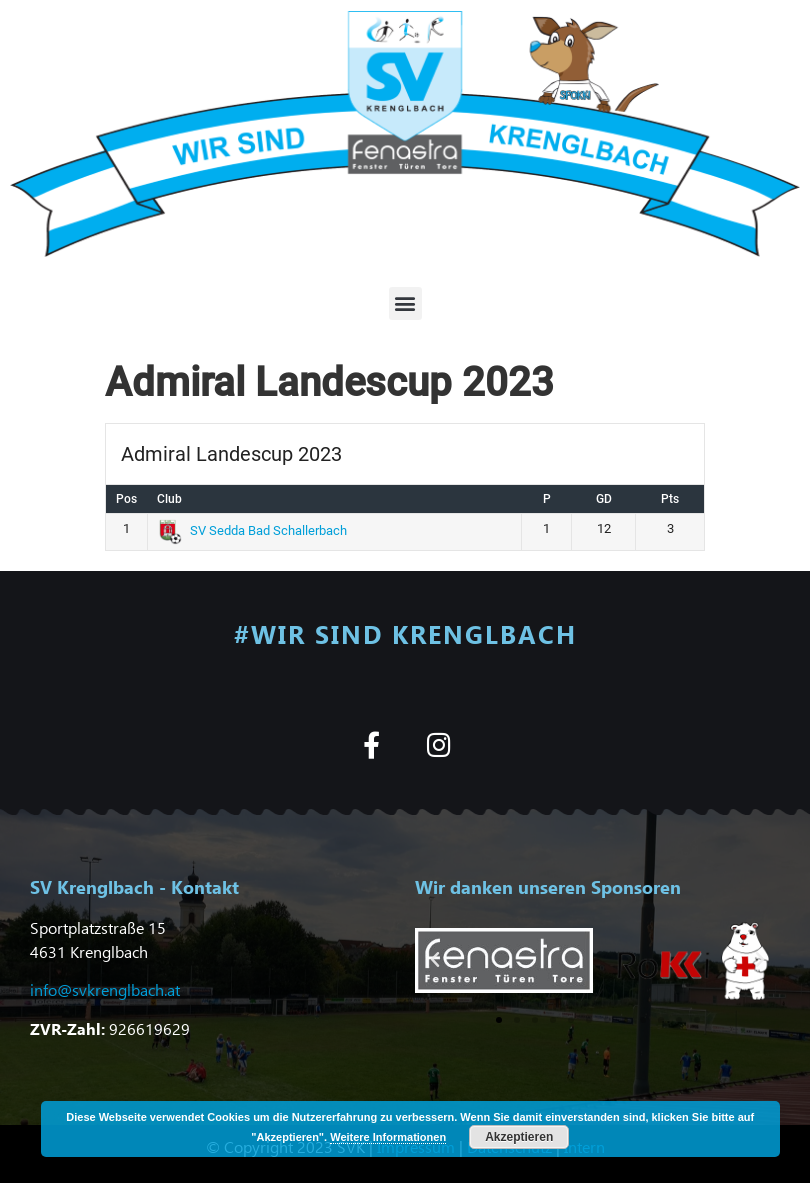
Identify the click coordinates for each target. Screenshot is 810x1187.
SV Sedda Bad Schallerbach (253, 530)
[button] (405, 303)
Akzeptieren (519, 1137)
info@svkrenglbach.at (105, 989)
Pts (670, 499)
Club (169, 499)
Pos (126, 499)
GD (604, 499)
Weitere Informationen (388, 1137)
